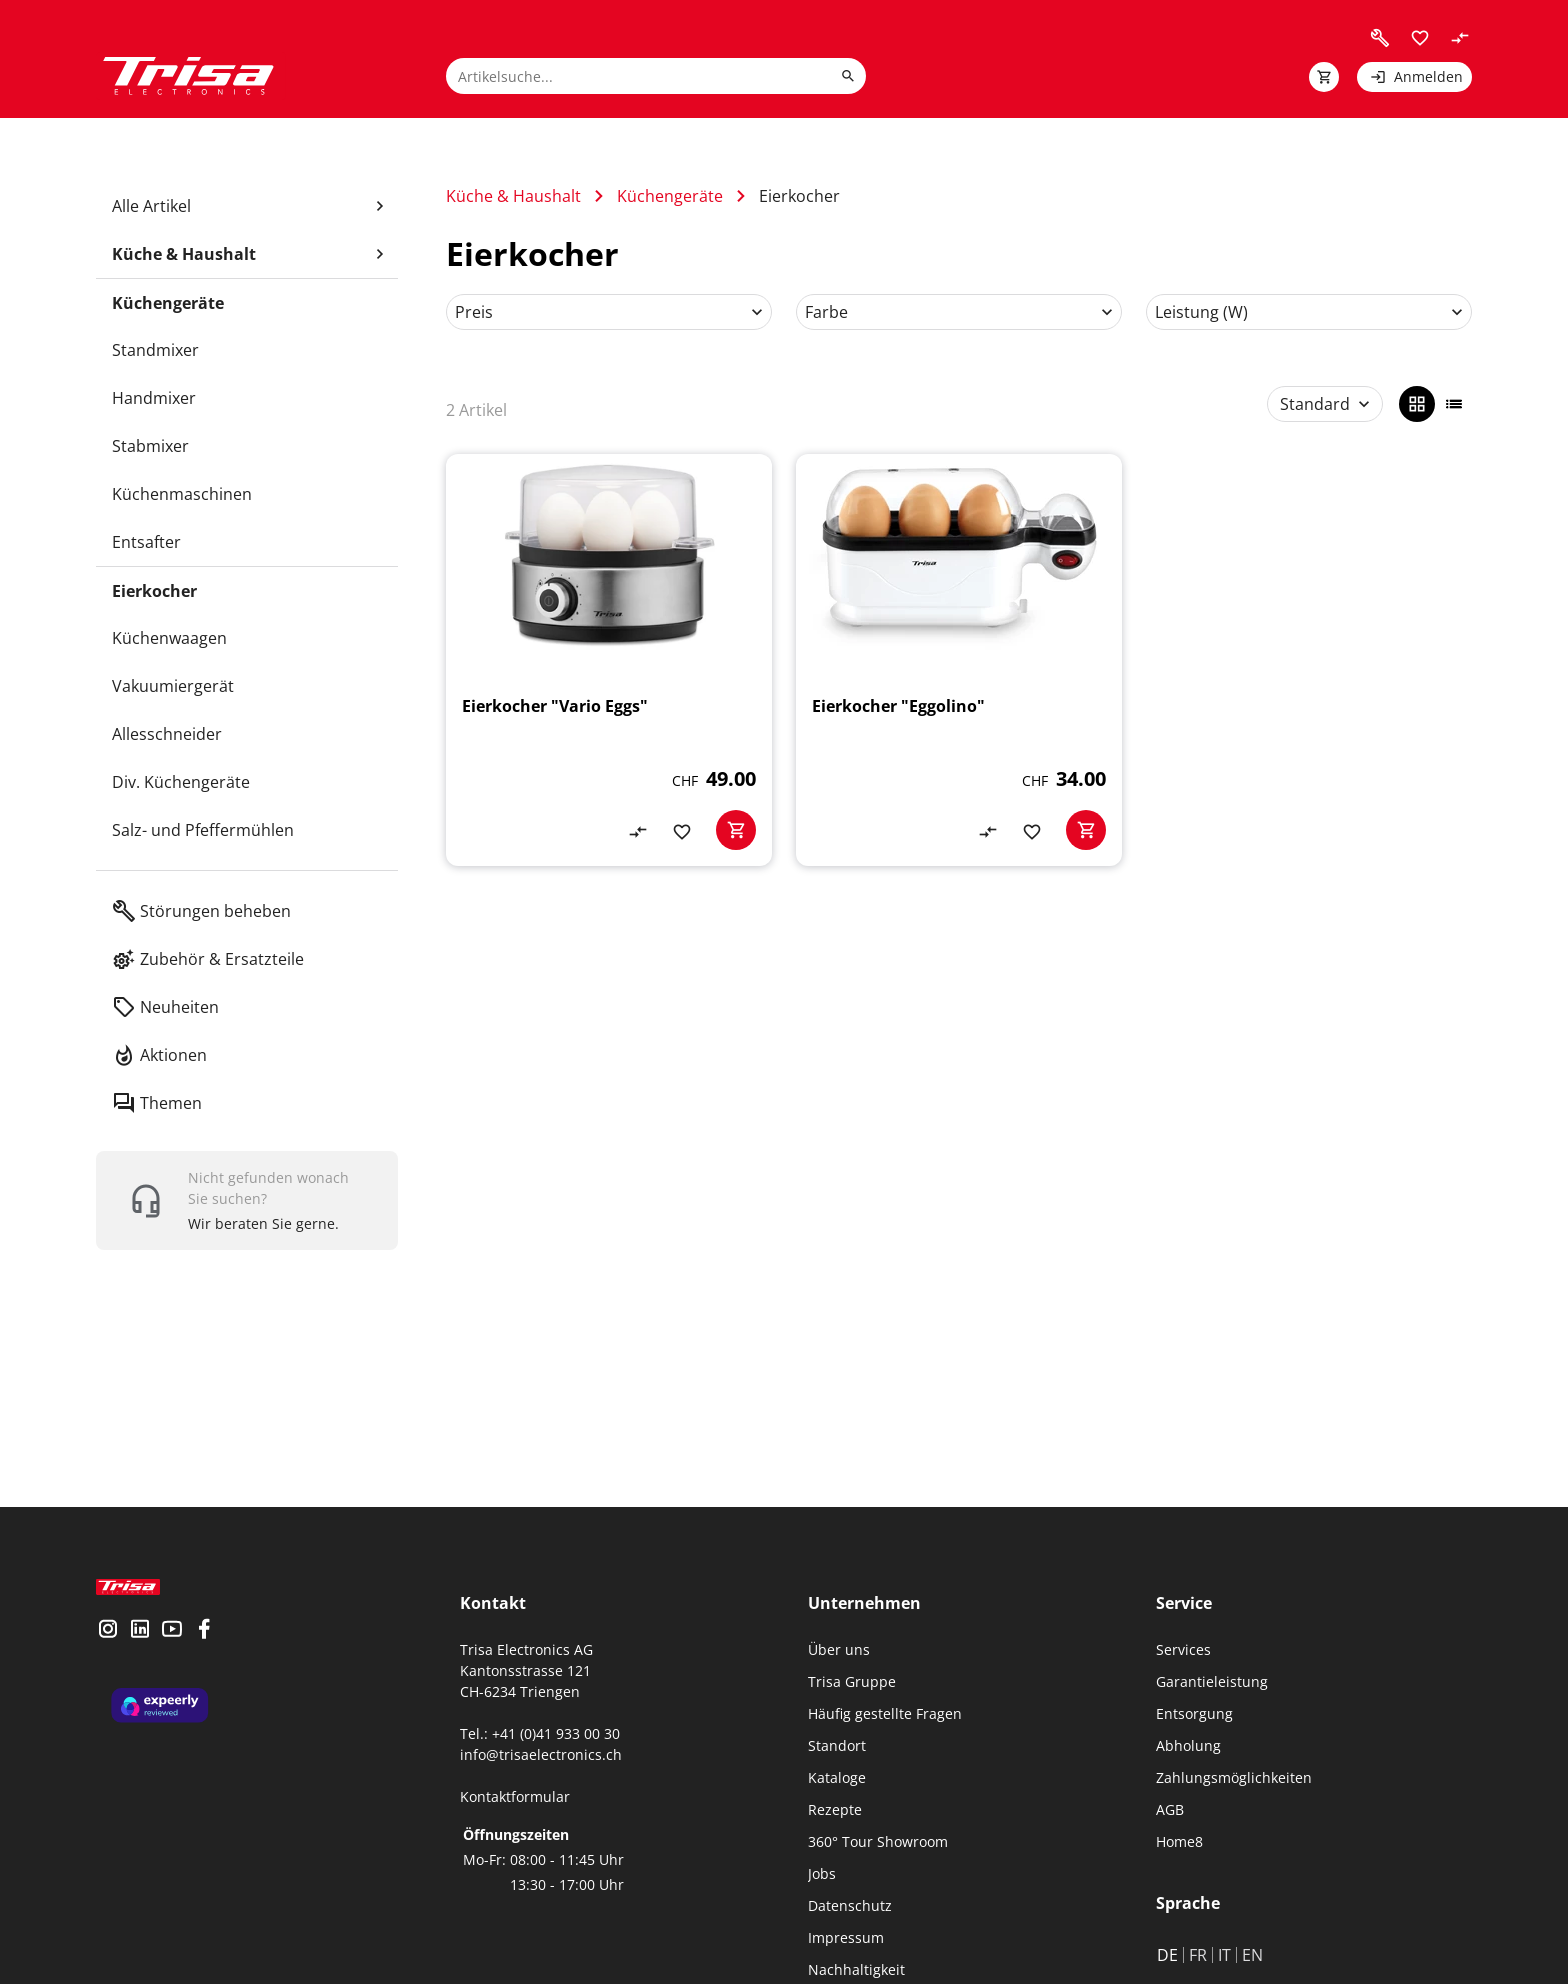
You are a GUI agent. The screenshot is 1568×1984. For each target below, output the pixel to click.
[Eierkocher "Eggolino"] (959, 660)
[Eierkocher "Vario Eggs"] (609, 660)
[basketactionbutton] (736, 830)
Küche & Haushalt (513, 196)
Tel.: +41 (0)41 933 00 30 (540, 1733)
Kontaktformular (515, 1796)
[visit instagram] (108, 1647)
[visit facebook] (204, 1647)
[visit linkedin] (140, 1647)
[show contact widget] (247, 1200)
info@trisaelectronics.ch (541, 1754)
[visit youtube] (172, 1647)
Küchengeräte (670, 196)
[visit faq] (1380, 38)
